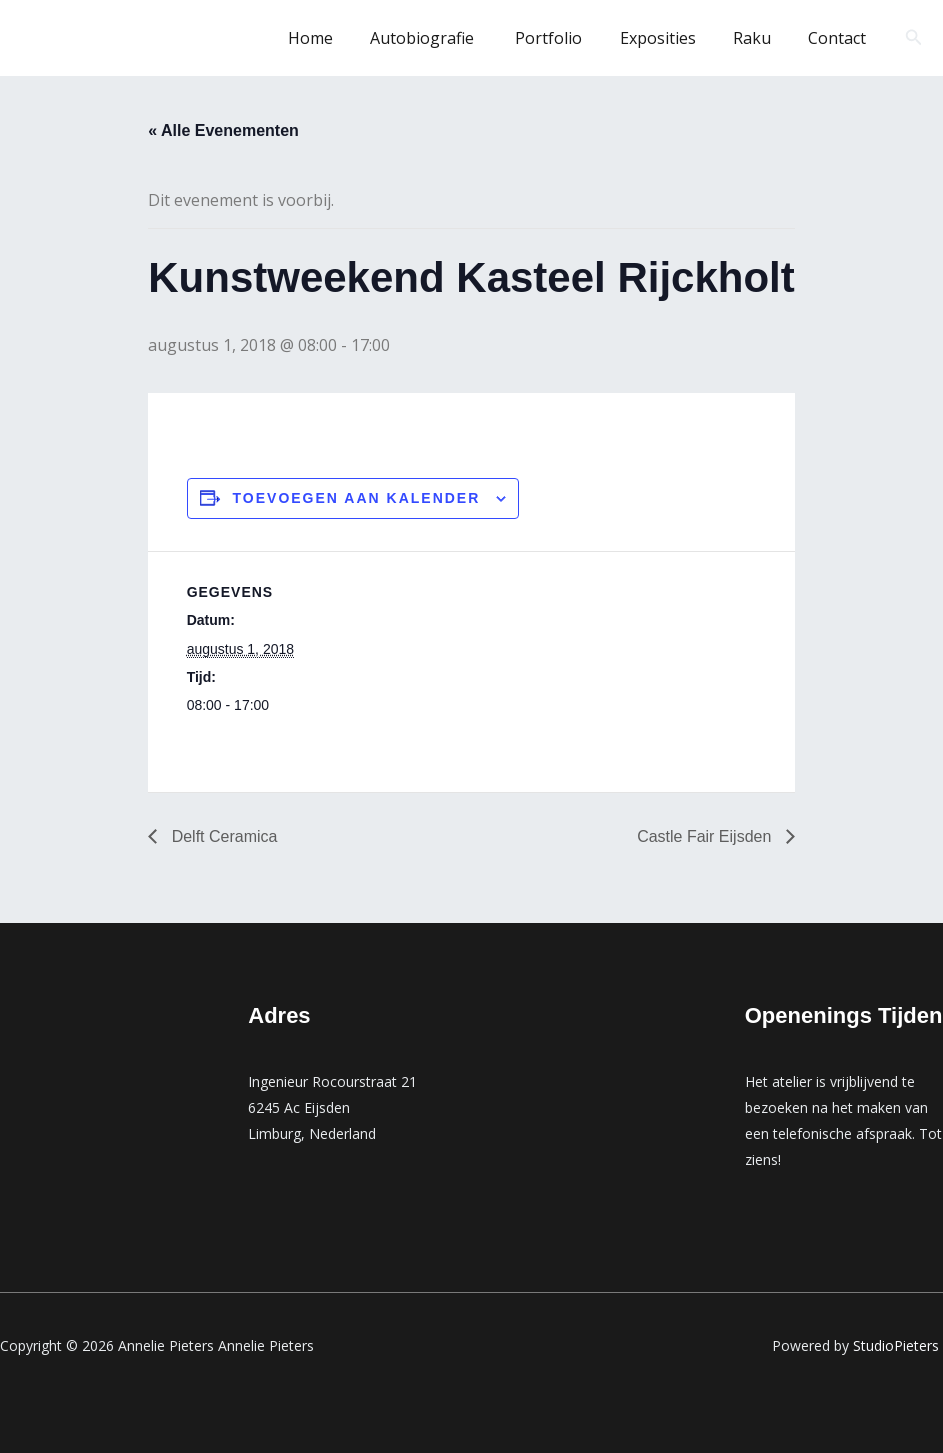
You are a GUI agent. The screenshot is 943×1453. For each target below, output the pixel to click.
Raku (760, 38)
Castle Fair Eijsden (706, 836)
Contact (840, 38)
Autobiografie (448, 38)
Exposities (671, 38)
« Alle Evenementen (223, 130)
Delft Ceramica (222, 836)
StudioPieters (898, 1345)
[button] (914, 38)
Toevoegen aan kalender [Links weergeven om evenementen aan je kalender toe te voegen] (357, 498)
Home (339, 38)
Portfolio (567, 38)
